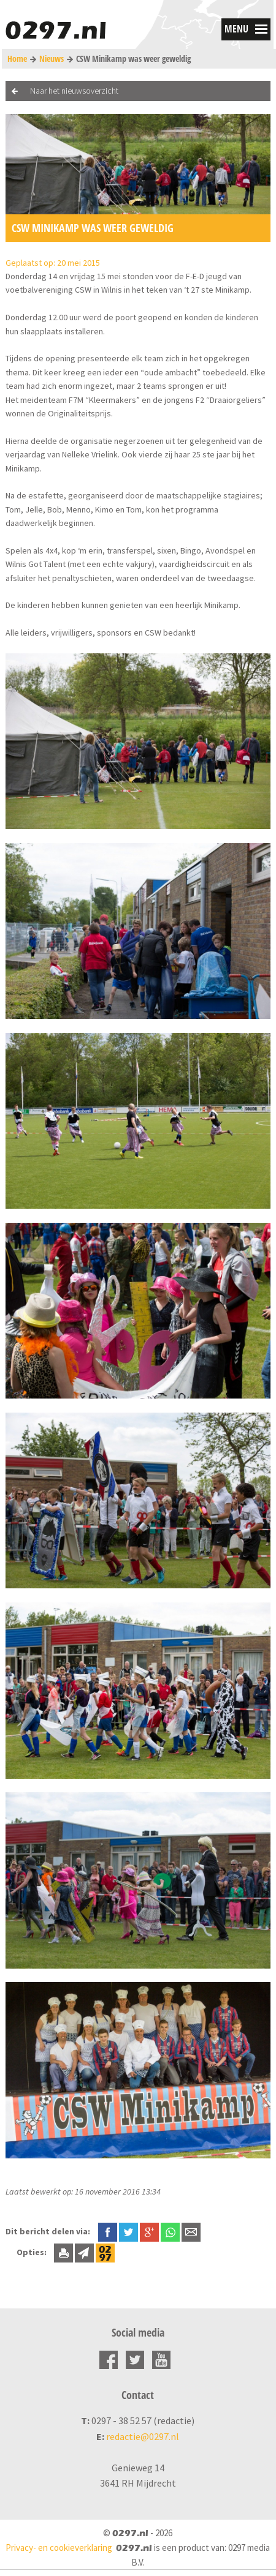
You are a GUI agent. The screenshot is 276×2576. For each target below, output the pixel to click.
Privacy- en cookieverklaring (59, 2547)
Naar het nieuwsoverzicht (74, 90)
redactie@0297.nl (142, 2436)
